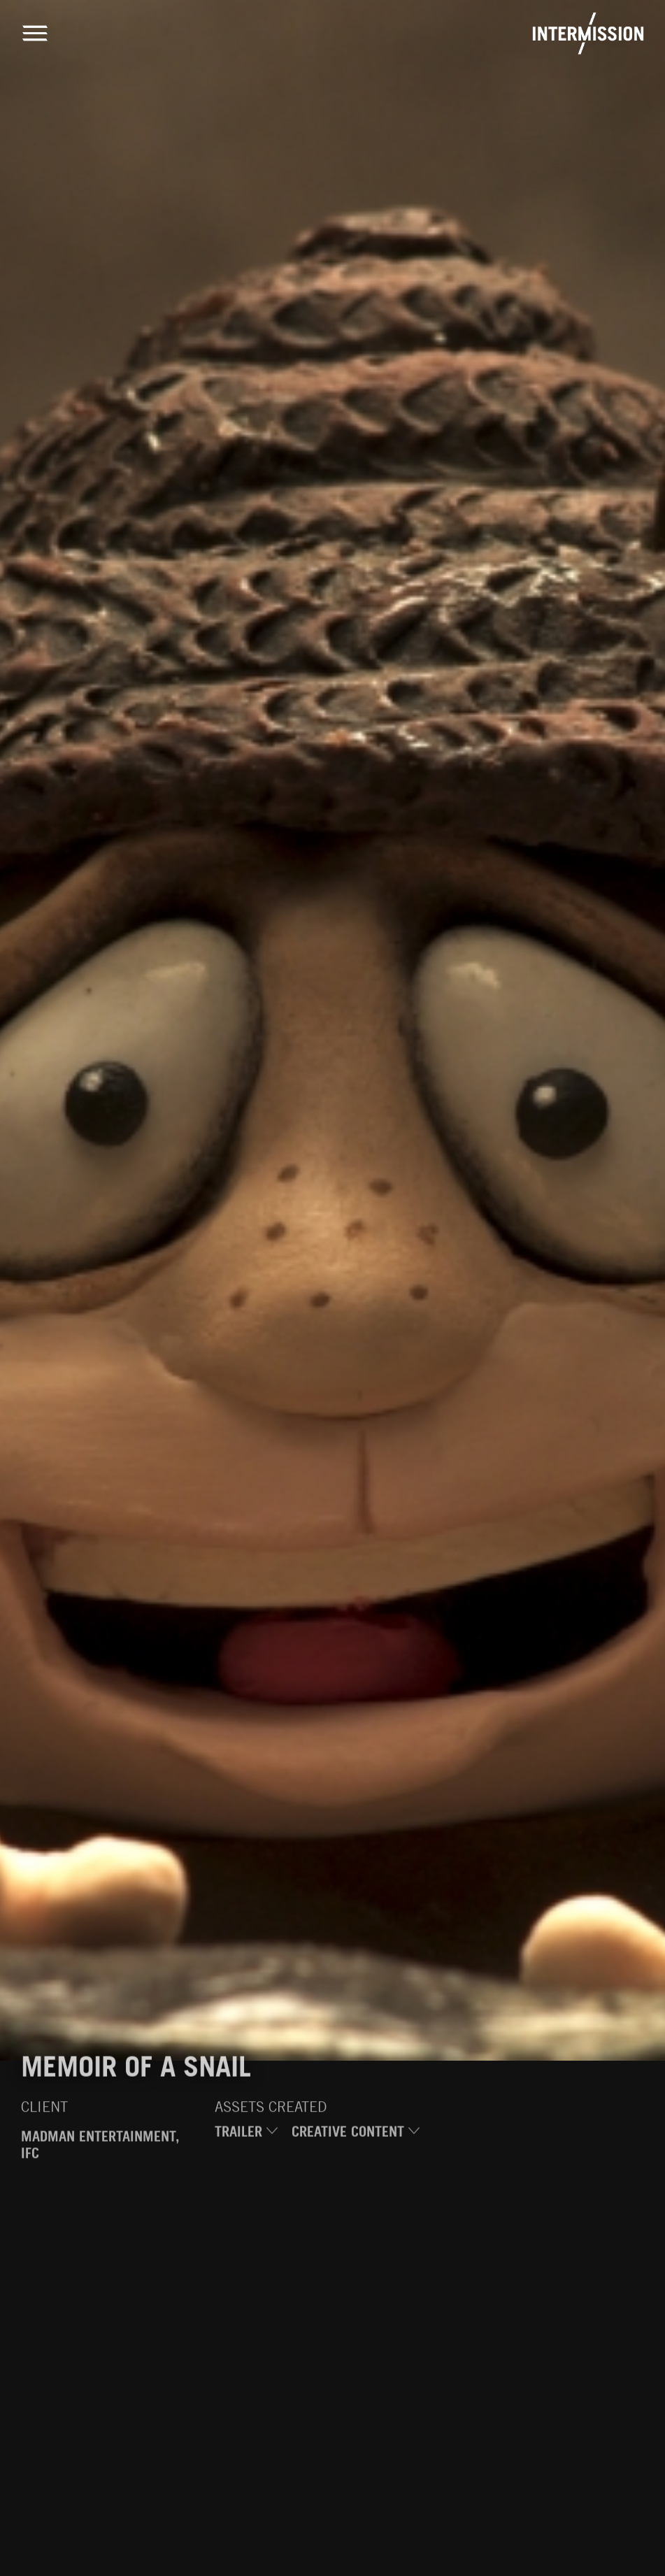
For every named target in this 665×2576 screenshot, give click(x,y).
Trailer (246, 2134)
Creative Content (356, 2134)
